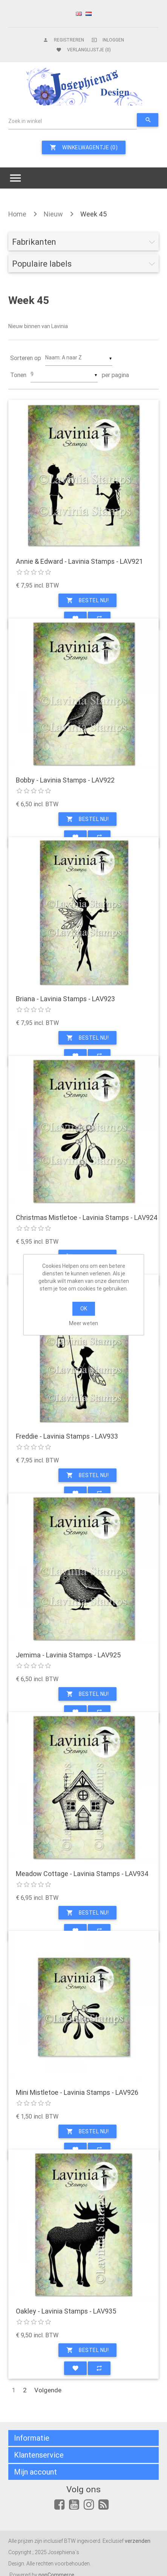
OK (83, 1308)
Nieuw (53, 214)
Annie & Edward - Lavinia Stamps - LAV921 (79, 561)
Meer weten (83, 1323)
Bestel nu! (87, 600)
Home (17, 214)
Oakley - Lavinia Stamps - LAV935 (66, 2311)
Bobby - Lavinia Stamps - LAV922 (65, 780)
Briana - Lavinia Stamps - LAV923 (65, 999)
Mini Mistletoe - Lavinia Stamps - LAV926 (77, 2092)
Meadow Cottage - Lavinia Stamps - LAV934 (82, 1874)
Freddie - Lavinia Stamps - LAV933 (67, 1436)
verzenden (137, 2541)
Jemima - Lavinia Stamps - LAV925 (68, 1655)
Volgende (47, 2390)
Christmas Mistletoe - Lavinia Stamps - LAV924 (87, 1218)
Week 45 (93, 214)
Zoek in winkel (25, 121)
